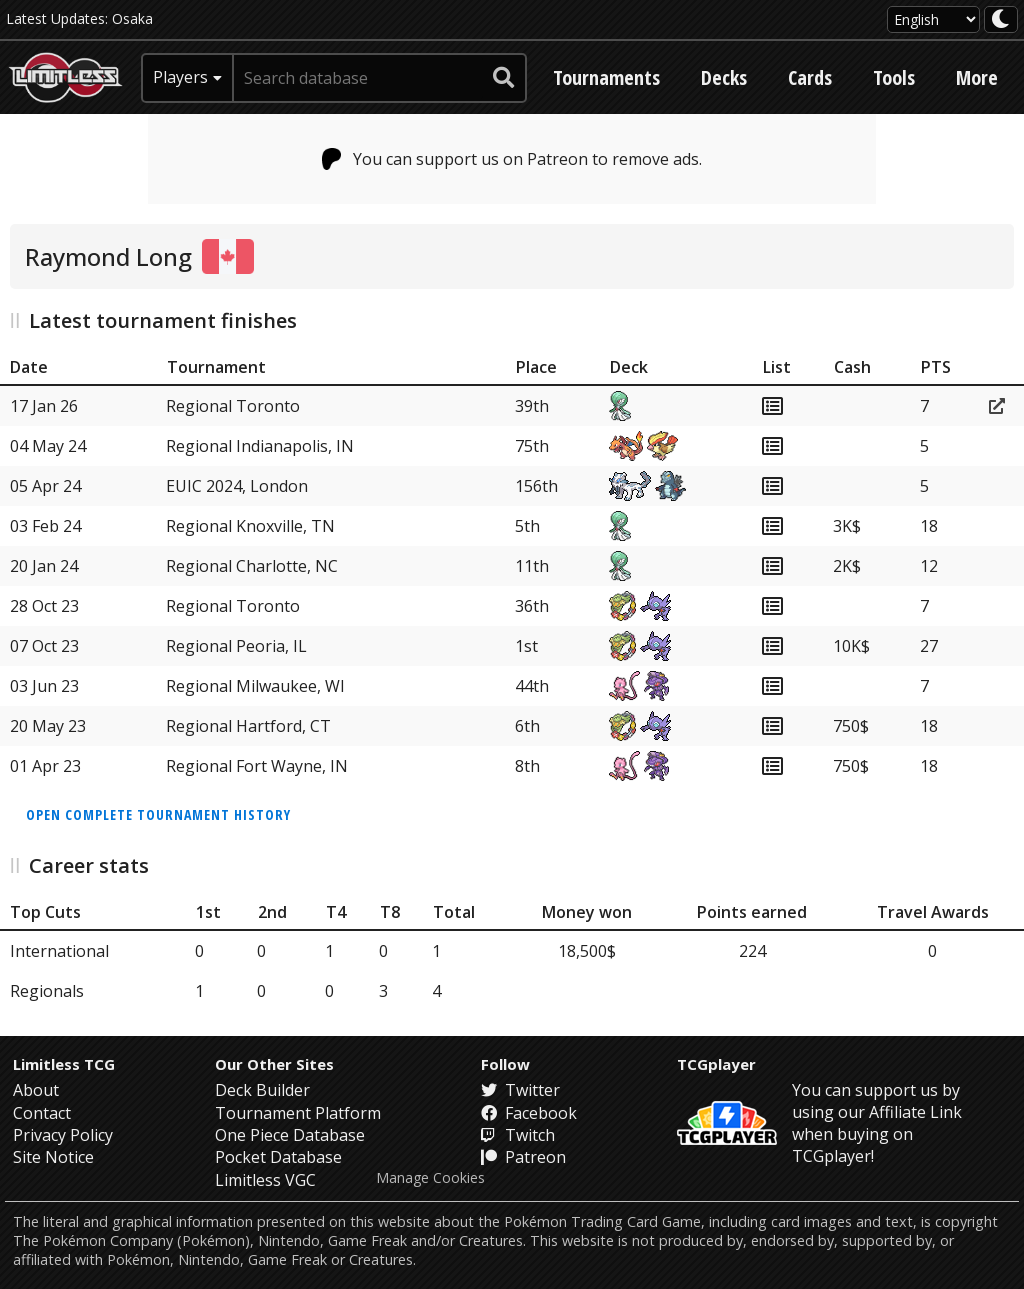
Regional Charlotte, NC (252, 566)
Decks (724, 77)
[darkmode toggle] (1001, 19)
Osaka (132, 18)
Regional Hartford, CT (248, 726)
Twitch (518, 1135)
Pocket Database (278, 1157)
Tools (894, 77)
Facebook (529, 1113)
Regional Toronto (233, 406)
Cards (810, 77)
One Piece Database (290, 1135)
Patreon (523, 1157)
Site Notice (53, 1157)
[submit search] (504, 78)
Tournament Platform (298, 1113)
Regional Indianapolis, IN (260, 446)
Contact (42, 1113)
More (977, 77)
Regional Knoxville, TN (250, 526)
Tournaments (606, 77)
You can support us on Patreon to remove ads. (512, 159)
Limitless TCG (64, 1064)
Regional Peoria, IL (236, 646)
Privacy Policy (63, 1135)
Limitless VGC (265, 1180)
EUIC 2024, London (237, 486)
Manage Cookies (430, 1178)
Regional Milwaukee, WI (255, 686)
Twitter (520, 1090)
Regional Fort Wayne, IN (257, 766)
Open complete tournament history (158, 814)
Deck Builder (262, 1090)
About (36, 1090)
